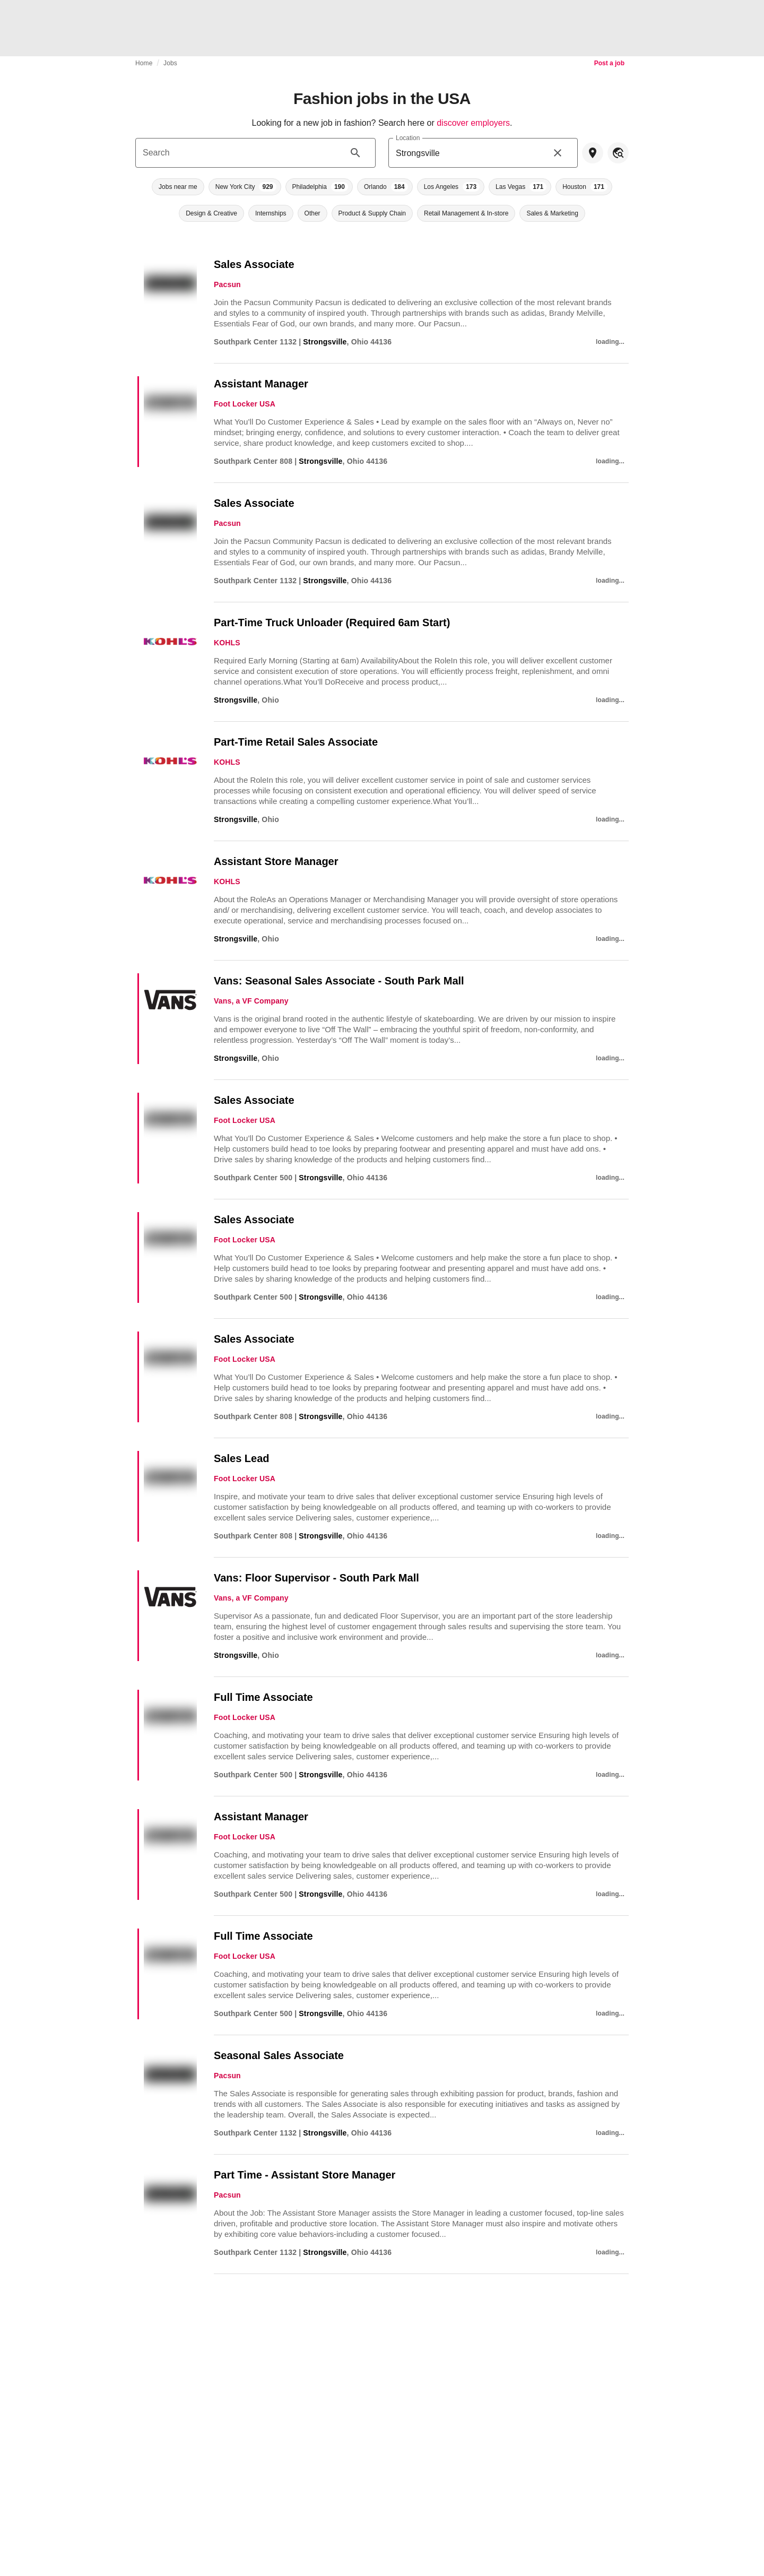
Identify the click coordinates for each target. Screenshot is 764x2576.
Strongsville (324, 342)
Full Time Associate (263, 1697)
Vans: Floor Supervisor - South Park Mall (316, 1578)
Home (144, 63)
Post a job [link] (609, 63)
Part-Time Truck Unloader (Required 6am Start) (332, 622)
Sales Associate (254, 264)
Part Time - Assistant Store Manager (304, 2175)
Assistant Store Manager (276, 861)
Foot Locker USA (244, 404)
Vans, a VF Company (251, 1001)
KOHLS (227, 642)
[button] (178, 186)
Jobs (170, 63)
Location (408, 137)
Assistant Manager (261, 384)
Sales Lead (242, 1458)
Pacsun (227, 284)
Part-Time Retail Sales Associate (296, 742)
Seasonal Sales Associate (279, 2055)
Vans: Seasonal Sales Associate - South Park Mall (339, 981)
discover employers (473, 122)
